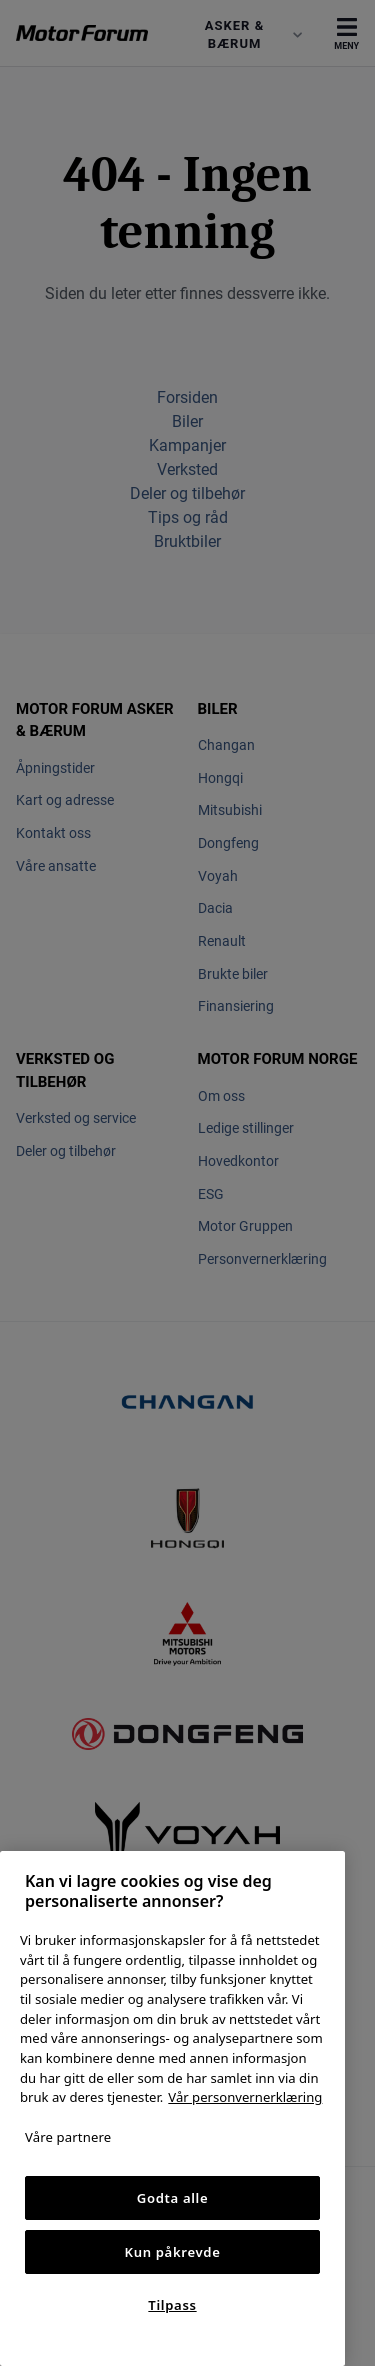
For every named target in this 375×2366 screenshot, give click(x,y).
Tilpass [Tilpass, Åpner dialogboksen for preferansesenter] (172, 2305)
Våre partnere (68, 2137)
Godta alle (173, 2198)
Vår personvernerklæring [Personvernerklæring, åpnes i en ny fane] (245, 2097)
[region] (172, 2108)
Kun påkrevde (173, 2252)
